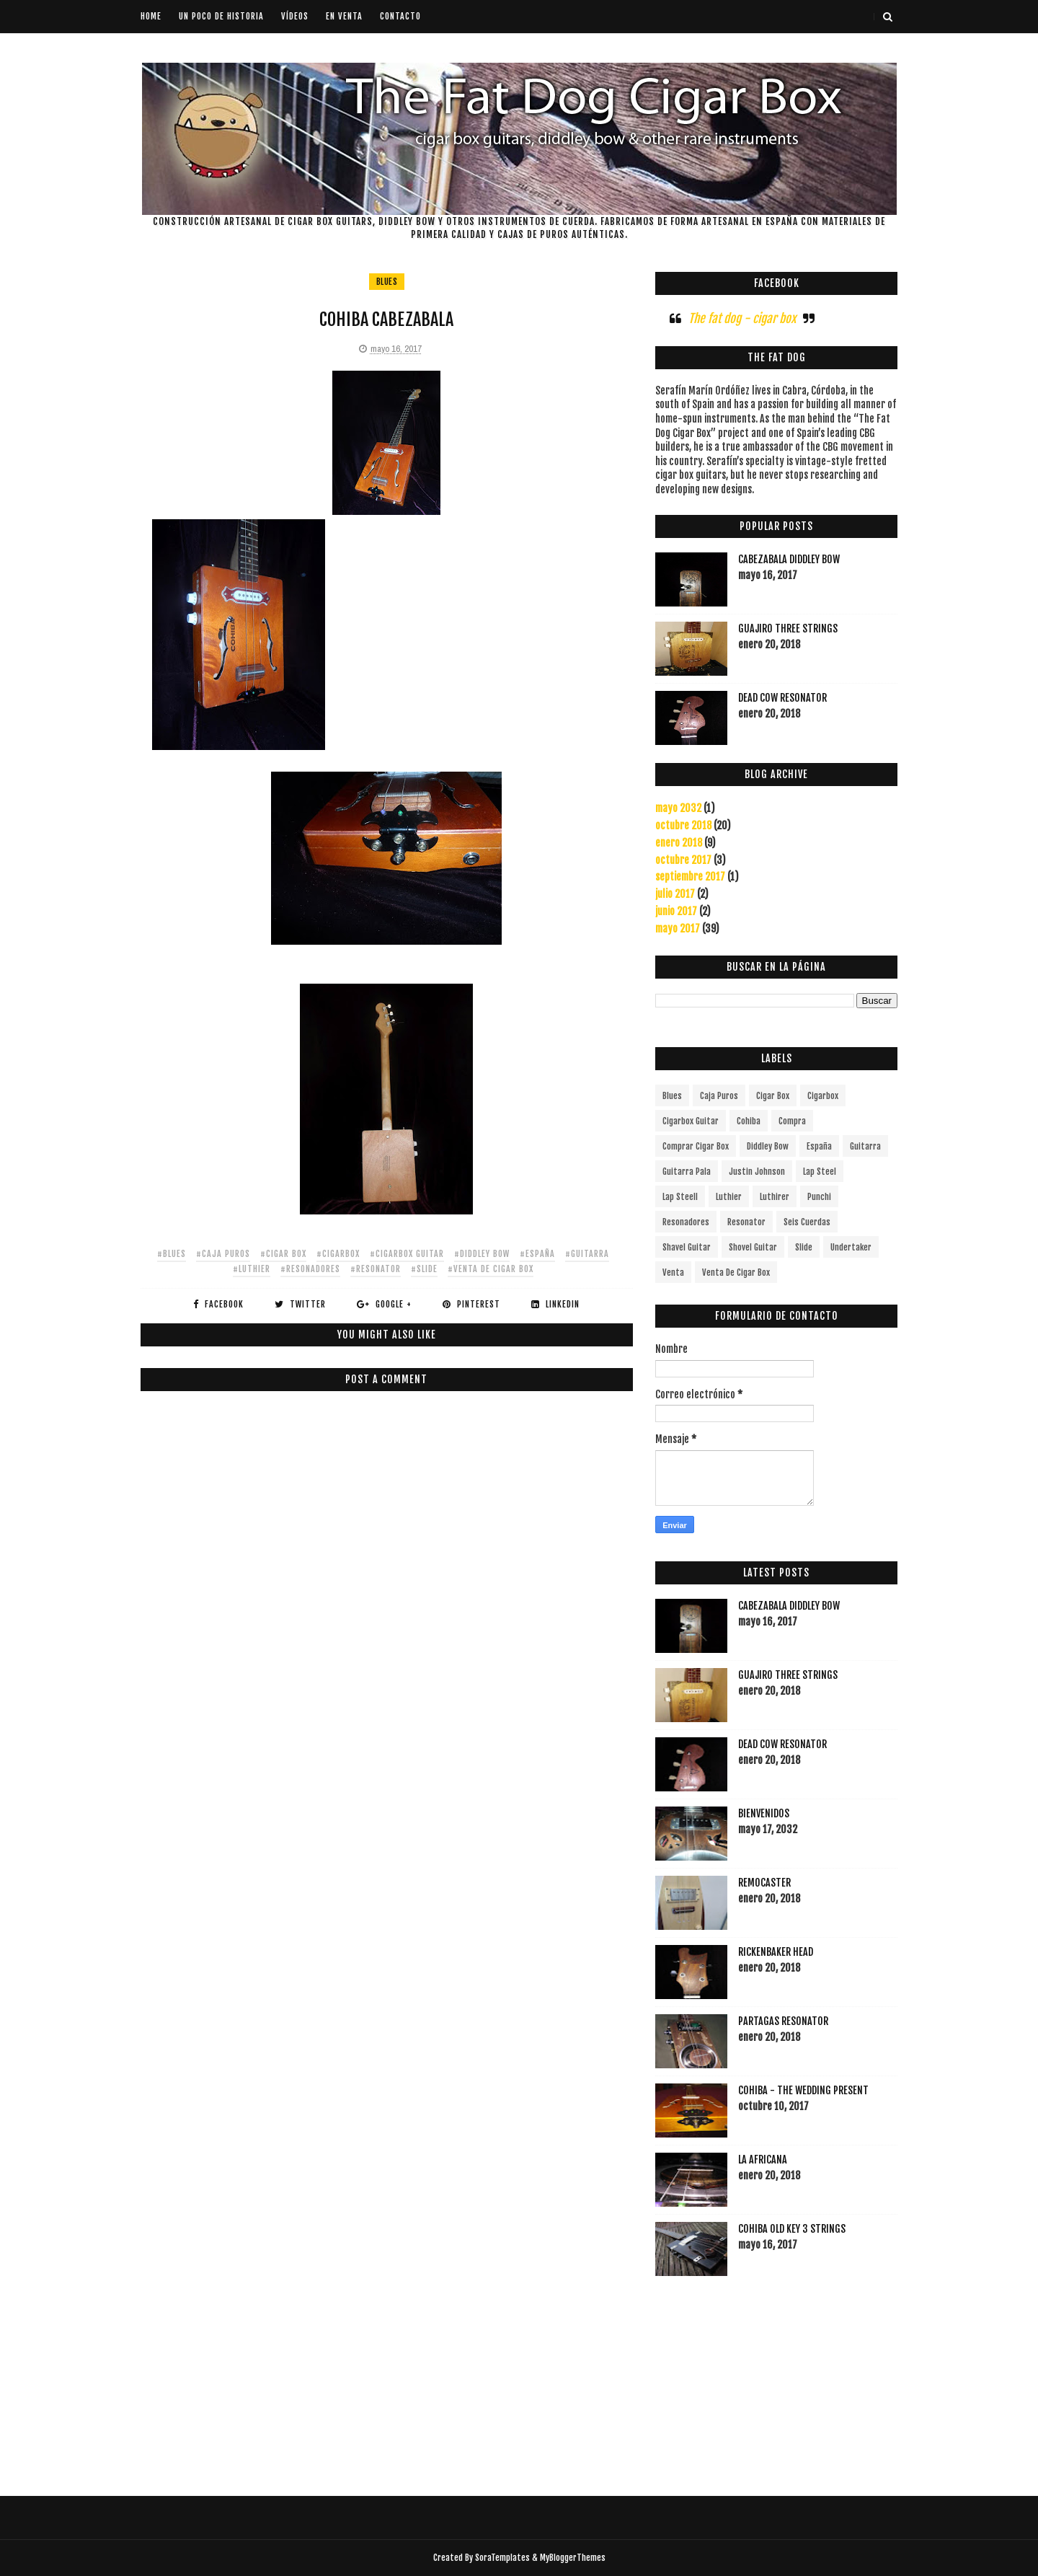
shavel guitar (686, 1247)
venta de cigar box (736, 1272)
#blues (171, 1253)
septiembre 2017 (690, 876)
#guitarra (587, 1253)
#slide (424, 1268)
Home (151, 16)
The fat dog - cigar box (742, 318)
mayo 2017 (677, 928)
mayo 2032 (678, 808)
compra (792, 1121)
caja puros (719, 1095)
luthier (729, 1196)
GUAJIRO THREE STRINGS (788, 628)
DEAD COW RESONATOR (782, 698)
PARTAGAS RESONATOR (783, 2021)
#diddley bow (482, 1253)
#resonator (375, 1268)
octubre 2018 (683, 825)
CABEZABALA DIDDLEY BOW (789, 559)
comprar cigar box (695, 1146)
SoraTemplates (502, 2557)
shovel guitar (753, 1247)
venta (673, 1272)
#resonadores (310, 1268)
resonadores (685, 1222)
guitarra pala (686, 1171)
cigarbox (822, 1095)
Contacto (400, 16)
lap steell (680, 1196)
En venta (344, 16)
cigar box (772, 1095)
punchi (819, 1196)
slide (803, 1247)
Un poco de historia (221, 16)
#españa (537, 1253)
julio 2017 (675, 894)
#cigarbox (338, 1253)
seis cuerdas (807, 1222)
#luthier (251, 1268)
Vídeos (295, 16)
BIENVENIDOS (763, 1813)
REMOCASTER (764, 1882)
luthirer (774, 1196)
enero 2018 (678, 843)
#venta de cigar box (490, 1268)
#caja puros (223, 1253)
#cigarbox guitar (407, 1253)
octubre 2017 (683, 860)
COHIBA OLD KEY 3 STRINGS (792, 2229)
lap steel (819, 1171)
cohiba (748, 1121)
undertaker (850, 1247)
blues (387, 281)
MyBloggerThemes (573, 2557)
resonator (746, 1222)
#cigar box (283, 1253)
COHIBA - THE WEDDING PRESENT (803, 2090)
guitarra (865, 1146)
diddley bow (768, 1146)
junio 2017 (676, 911)
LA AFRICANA (762, 2159)
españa (819, 1146)
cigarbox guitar (690, 1121)
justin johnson (757, 1171)
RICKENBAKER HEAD (775, 1952)
